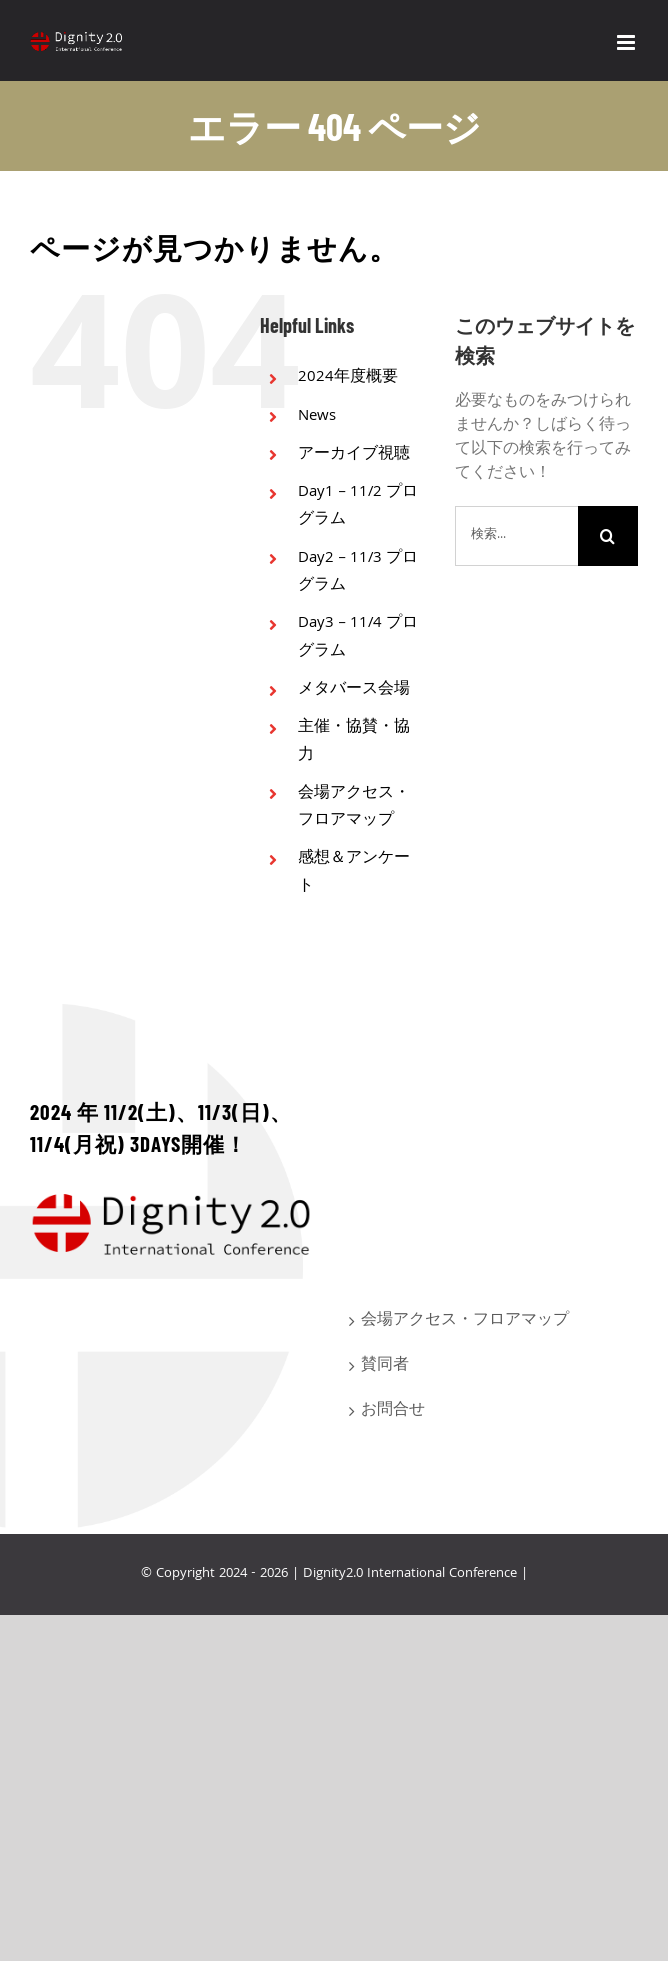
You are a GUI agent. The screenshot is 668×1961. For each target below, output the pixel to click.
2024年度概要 (348, 378)
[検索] (608, 536)
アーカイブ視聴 (354, 455)
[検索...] (516, 536)
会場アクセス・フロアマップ (354, 807)
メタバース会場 (354, 690)
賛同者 (385, 1366)
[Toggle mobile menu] (627, 42)
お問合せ (393, 1411)
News (317, 417)
